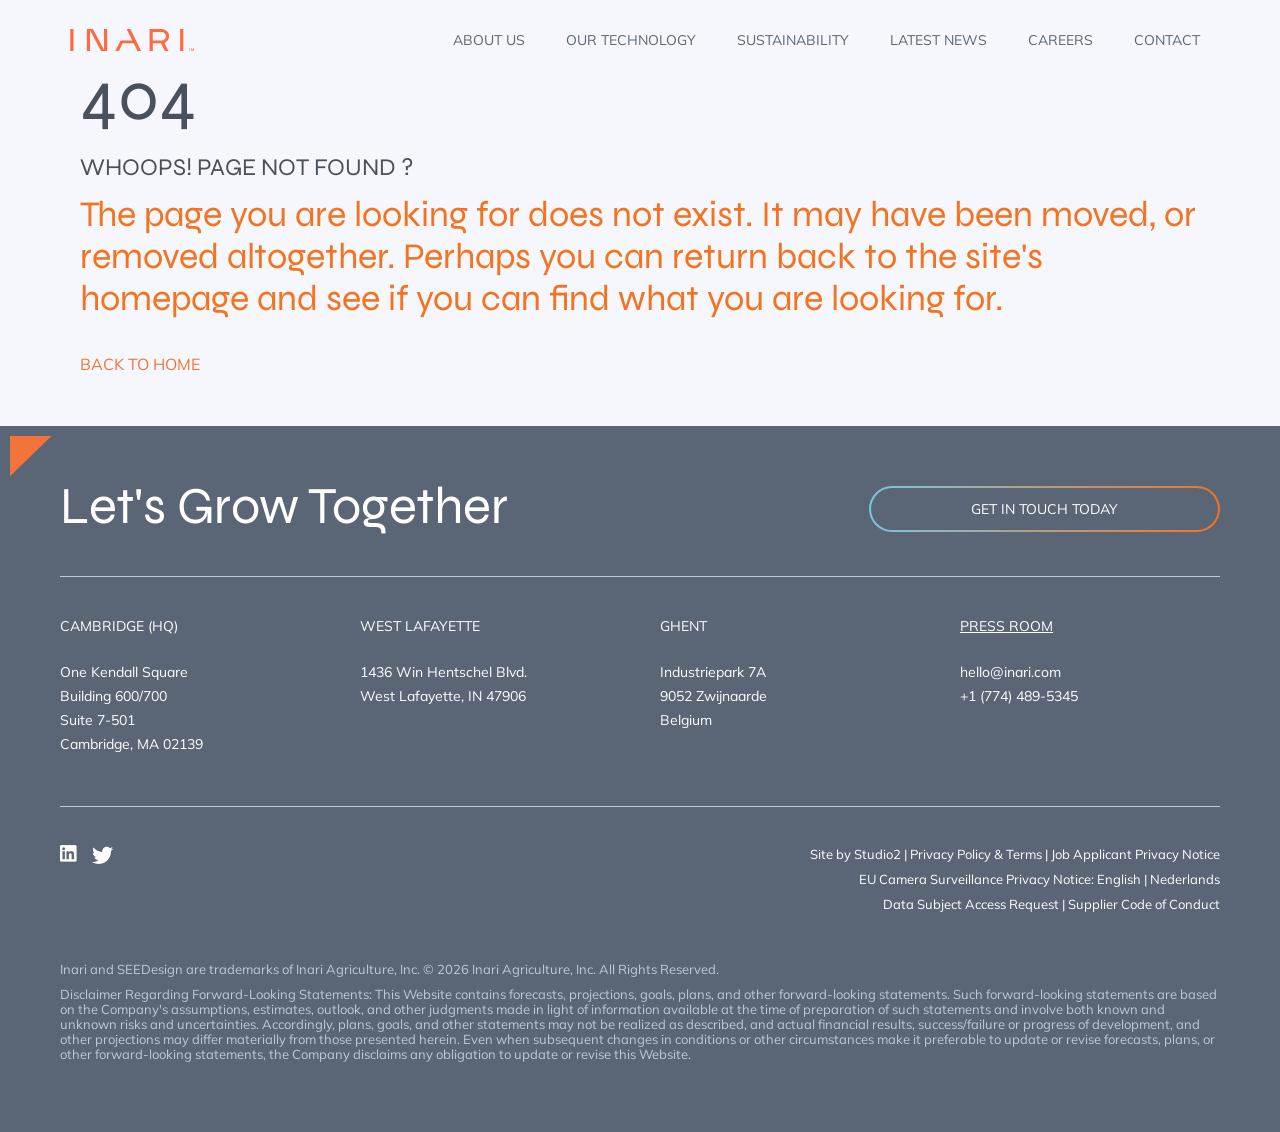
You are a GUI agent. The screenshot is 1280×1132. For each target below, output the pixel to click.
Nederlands (1185, 879)
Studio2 (877, 854)
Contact (1167, 40)
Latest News (938, 40)
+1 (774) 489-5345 (1019, 696)
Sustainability (793, 40)
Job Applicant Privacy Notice (1135, 854)
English (1119, 879)
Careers (1060, 40)
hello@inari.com (1010, 672)
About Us (489, 40)
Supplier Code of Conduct (1144, 904)
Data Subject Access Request (971, 904)
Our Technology (631, 40)
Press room (1006, 626)
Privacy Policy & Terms (976, 854)
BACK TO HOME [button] (140, 364)
